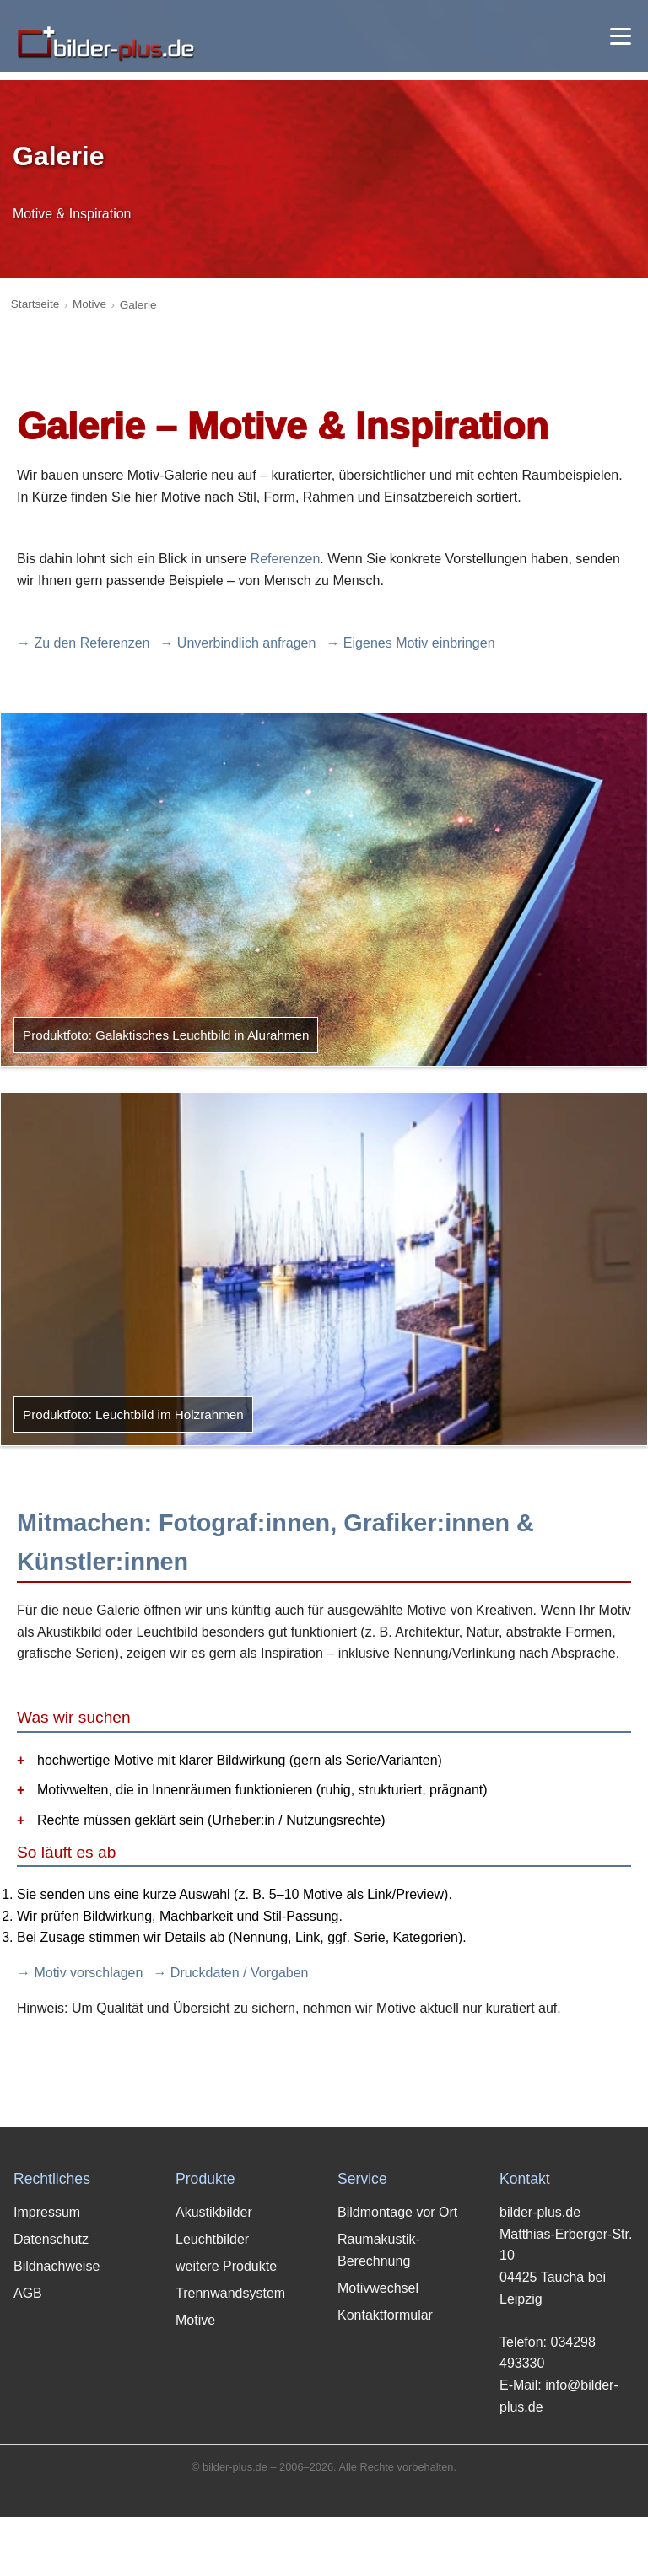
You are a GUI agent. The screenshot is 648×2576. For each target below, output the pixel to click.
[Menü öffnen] (620, 36)
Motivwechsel (378, 2288)
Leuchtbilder (212, 2239)
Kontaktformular (385, 2315)
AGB (28, 2293)
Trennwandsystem (230, 2293)
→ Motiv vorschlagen (80, 1973)
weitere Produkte (226, 2266)
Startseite (35, 304)
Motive (89, 304)
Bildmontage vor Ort (397, 2212)
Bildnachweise (57, 2266)
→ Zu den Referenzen (83, 643)
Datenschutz (51, 2239)
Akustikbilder (214, 2212)
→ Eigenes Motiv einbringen (410, 643)
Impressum (47, 2212)
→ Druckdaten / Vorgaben (230, 1973)
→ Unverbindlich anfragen (237, 643)
